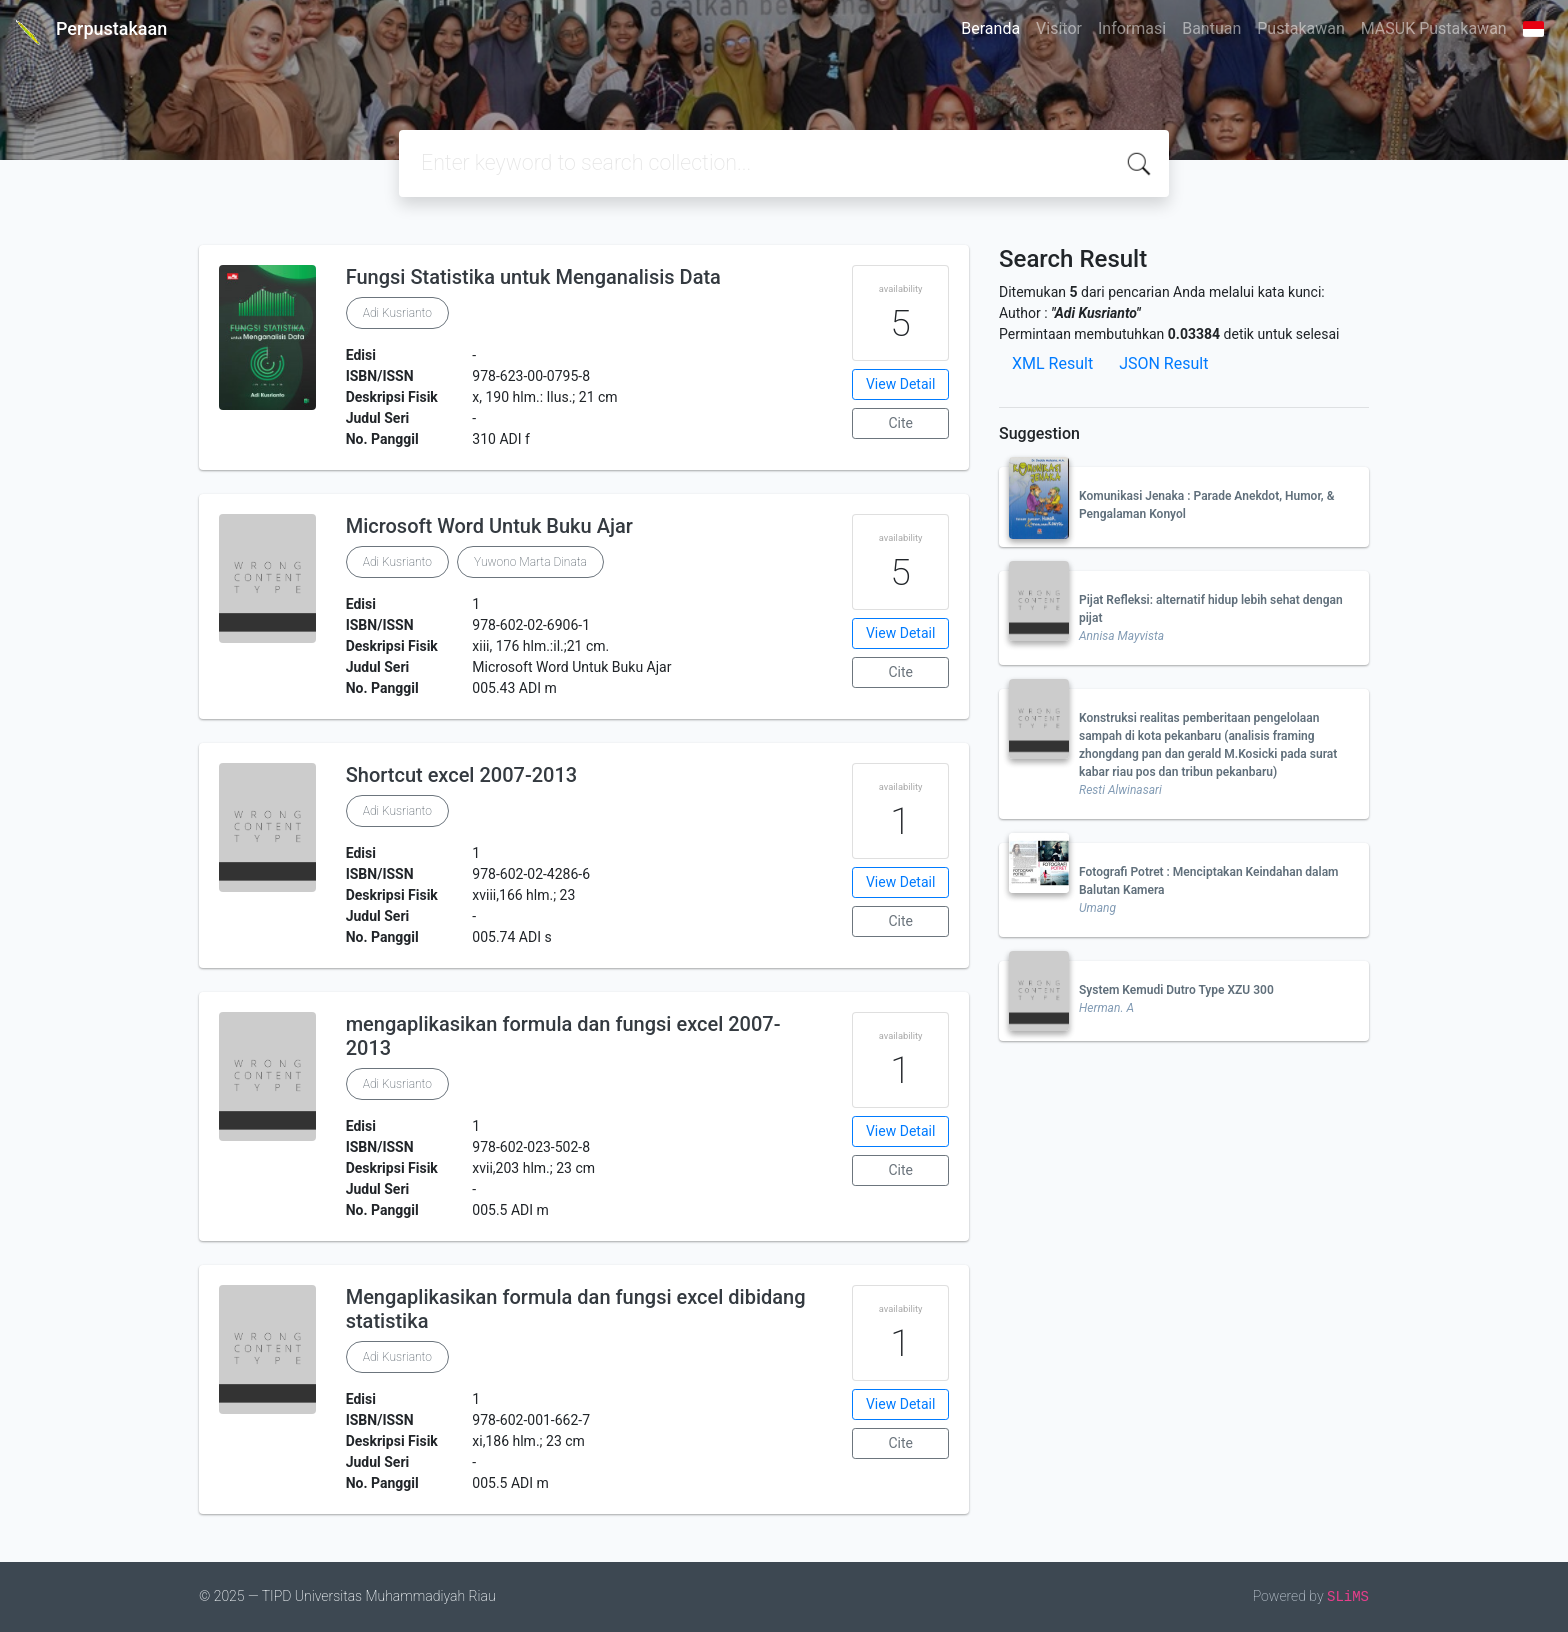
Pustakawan (1300, 28)
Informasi (1132, 28)
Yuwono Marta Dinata (530, 562)
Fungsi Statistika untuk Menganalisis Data (533, 277)
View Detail (900, 384)
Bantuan (1211, 28)
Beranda (990, 28)
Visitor (1059, 28)
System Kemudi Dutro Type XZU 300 (1176, 990)
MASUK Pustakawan (1434, 28)
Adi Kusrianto (397, 313)
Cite (900, 423)
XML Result (1052, 363)
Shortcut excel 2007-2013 (462, 775)
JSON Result (1163, 363)
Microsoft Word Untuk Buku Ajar (489, 526)
